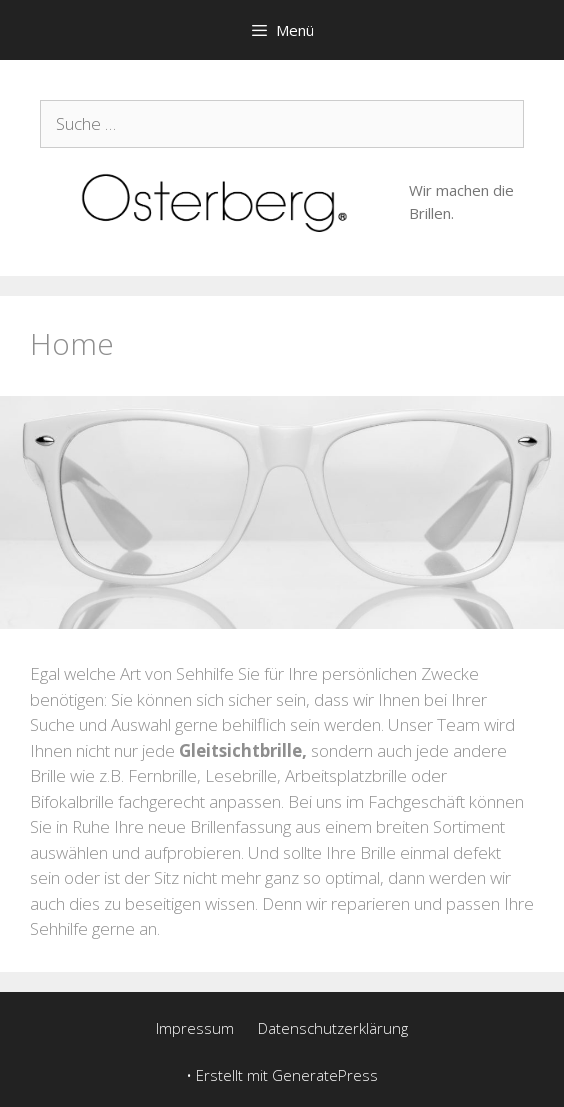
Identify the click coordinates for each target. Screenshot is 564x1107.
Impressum (195, 1028)
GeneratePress (325, 1075)
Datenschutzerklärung (333, 1028)
